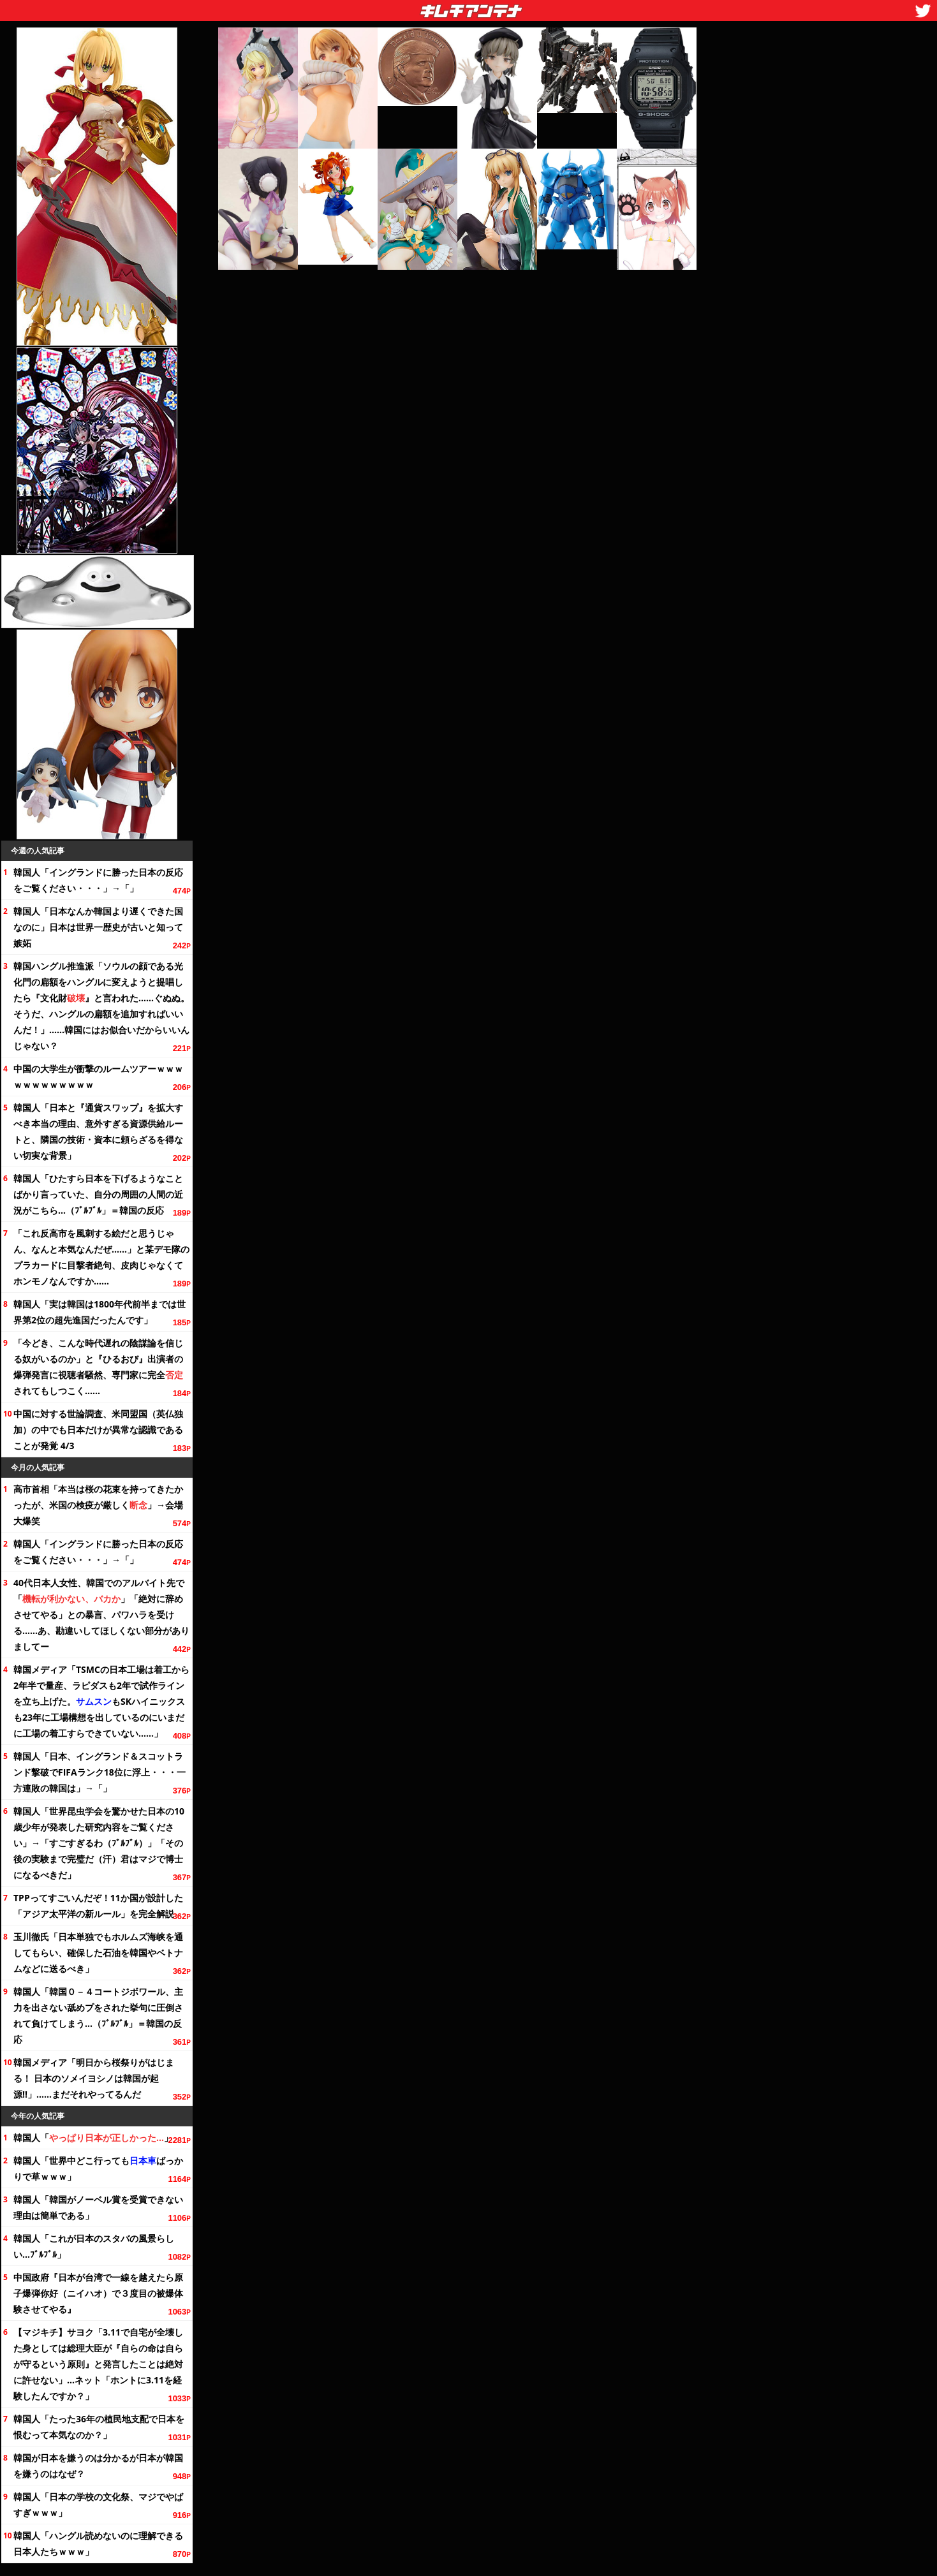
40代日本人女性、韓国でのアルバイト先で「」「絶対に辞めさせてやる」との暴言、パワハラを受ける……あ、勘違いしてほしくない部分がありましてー (101, 1614)
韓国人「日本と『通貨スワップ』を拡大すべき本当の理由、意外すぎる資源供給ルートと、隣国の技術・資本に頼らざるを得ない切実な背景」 (98, 1131)
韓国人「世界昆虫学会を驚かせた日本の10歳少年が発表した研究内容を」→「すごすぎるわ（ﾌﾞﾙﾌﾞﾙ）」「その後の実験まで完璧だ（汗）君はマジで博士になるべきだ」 (98, 1843)
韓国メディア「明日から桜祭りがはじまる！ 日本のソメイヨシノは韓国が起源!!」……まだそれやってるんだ (93, 2078)
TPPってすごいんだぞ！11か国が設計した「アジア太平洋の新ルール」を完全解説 (98, 1906)
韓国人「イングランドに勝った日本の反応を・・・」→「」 (98, 880)
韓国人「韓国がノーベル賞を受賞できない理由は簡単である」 (98, 2207)
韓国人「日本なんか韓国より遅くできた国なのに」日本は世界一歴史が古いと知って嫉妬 (98, 927)
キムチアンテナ (377, 7)
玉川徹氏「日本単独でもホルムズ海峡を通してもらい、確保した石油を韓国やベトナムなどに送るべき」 (98, 1953)
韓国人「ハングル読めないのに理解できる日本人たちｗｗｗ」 (98, 2543)
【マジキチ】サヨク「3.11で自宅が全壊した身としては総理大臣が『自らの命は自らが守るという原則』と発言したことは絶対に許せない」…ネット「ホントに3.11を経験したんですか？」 (98, 2364)
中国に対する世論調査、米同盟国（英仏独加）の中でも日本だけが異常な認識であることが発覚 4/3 (98, 1430)
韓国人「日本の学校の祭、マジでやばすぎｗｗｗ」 (98, 2505)
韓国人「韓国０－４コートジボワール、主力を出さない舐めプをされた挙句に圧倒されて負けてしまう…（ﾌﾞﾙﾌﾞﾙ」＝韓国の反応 (98, 2015)
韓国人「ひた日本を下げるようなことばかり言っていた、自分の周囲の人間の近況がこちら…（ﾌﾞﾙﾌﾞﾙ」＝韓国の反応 (98, 1194)
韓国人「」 (93, 2137)
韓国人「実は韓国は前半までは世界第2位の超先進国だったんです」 (99, 1312)
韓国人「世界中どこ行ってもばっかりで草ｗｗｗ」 (98, 2168)
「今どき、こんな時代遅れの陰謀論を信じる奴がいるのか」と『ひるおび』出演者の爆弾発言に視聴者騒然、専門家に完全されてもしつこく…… (98, 1367)
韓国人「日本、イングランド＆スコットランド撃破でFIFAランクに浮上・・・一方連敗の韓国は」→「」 (99, 1772)
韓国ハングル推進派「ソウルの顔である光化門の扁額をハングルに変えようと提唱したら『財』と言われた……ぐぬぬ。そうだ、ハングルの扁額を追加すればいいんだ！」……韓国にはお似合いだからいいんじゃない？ (101, 1006)
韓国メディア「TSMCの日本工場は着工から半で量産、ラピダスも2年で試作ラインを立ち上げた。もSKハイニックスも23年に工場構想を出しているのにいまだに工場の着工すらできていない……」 (101, 1701)
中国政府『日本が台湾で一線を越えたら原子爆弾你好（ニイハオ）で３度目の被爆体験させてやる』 (98, 2293)
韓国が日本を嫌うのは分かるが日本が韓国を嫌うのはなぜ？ (98, 2466)
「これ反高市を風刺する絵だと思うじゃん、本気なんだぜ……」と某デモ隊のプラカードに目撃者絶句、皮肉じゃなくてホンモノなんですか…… (101, 1257)
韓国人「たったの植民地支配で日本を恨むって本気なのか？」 (98, 2427)
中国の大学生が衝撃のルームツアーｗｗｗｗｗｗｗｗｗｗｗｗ (98, 1077)
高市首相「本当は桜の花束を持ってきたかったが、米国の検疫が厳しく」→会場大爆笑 (98, 1505)
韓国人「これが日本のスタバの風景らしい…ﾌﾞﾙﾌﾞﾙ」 (93, 2246)
